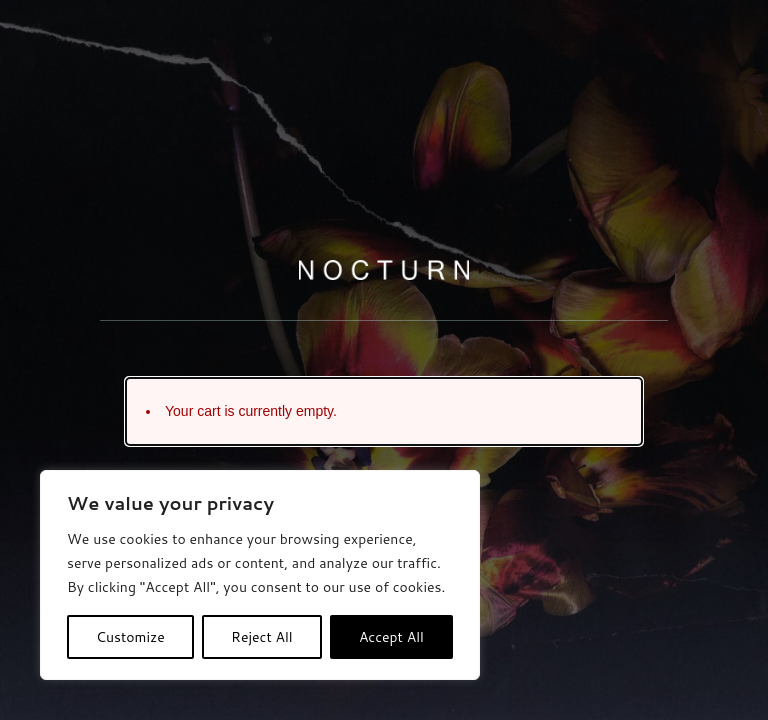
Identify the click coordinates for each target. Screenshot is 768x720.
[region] (260, 575)
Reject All (262, 637)
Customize (130, 637)
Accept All (391, 637)
